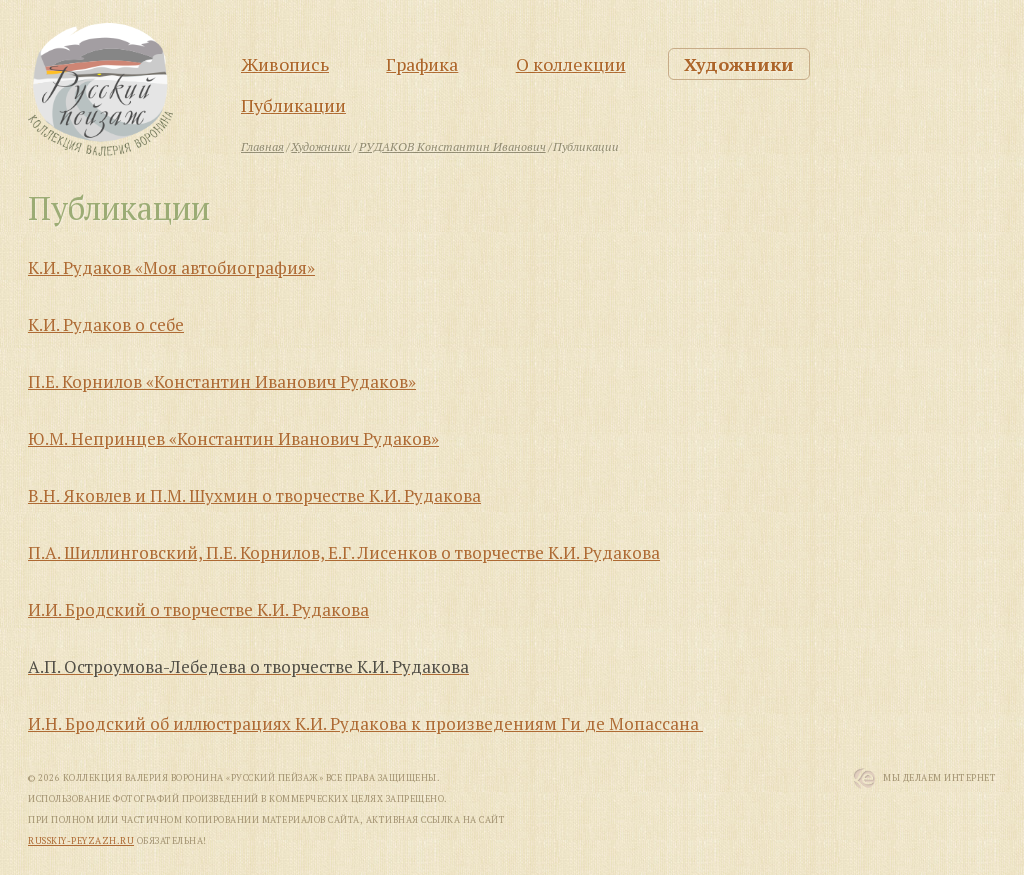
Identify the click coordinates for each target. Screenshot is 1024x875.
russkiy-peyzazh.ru (81, 841)
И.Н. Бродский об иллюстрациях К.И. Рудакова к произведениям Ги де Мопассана (365, 723)
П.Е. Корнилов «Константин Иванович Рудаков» (222, 381)
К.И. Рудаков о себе (106, 324)
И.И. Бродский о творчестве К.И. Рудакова (198, 609)
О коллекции (571, 64)
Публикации (293, 105)
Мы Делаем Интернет (939, 778)
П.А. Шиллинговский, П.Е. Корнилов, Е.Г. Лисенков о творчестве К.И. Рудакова (344, 552)
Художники (739, 64)
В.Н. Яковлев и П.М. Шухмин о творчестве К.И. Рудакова (254, 495)
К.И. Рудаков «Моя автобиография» (171, 267)
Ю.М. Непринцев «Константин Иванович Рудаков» (233, 438)
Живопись (285, 64)
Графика (422, 64)
